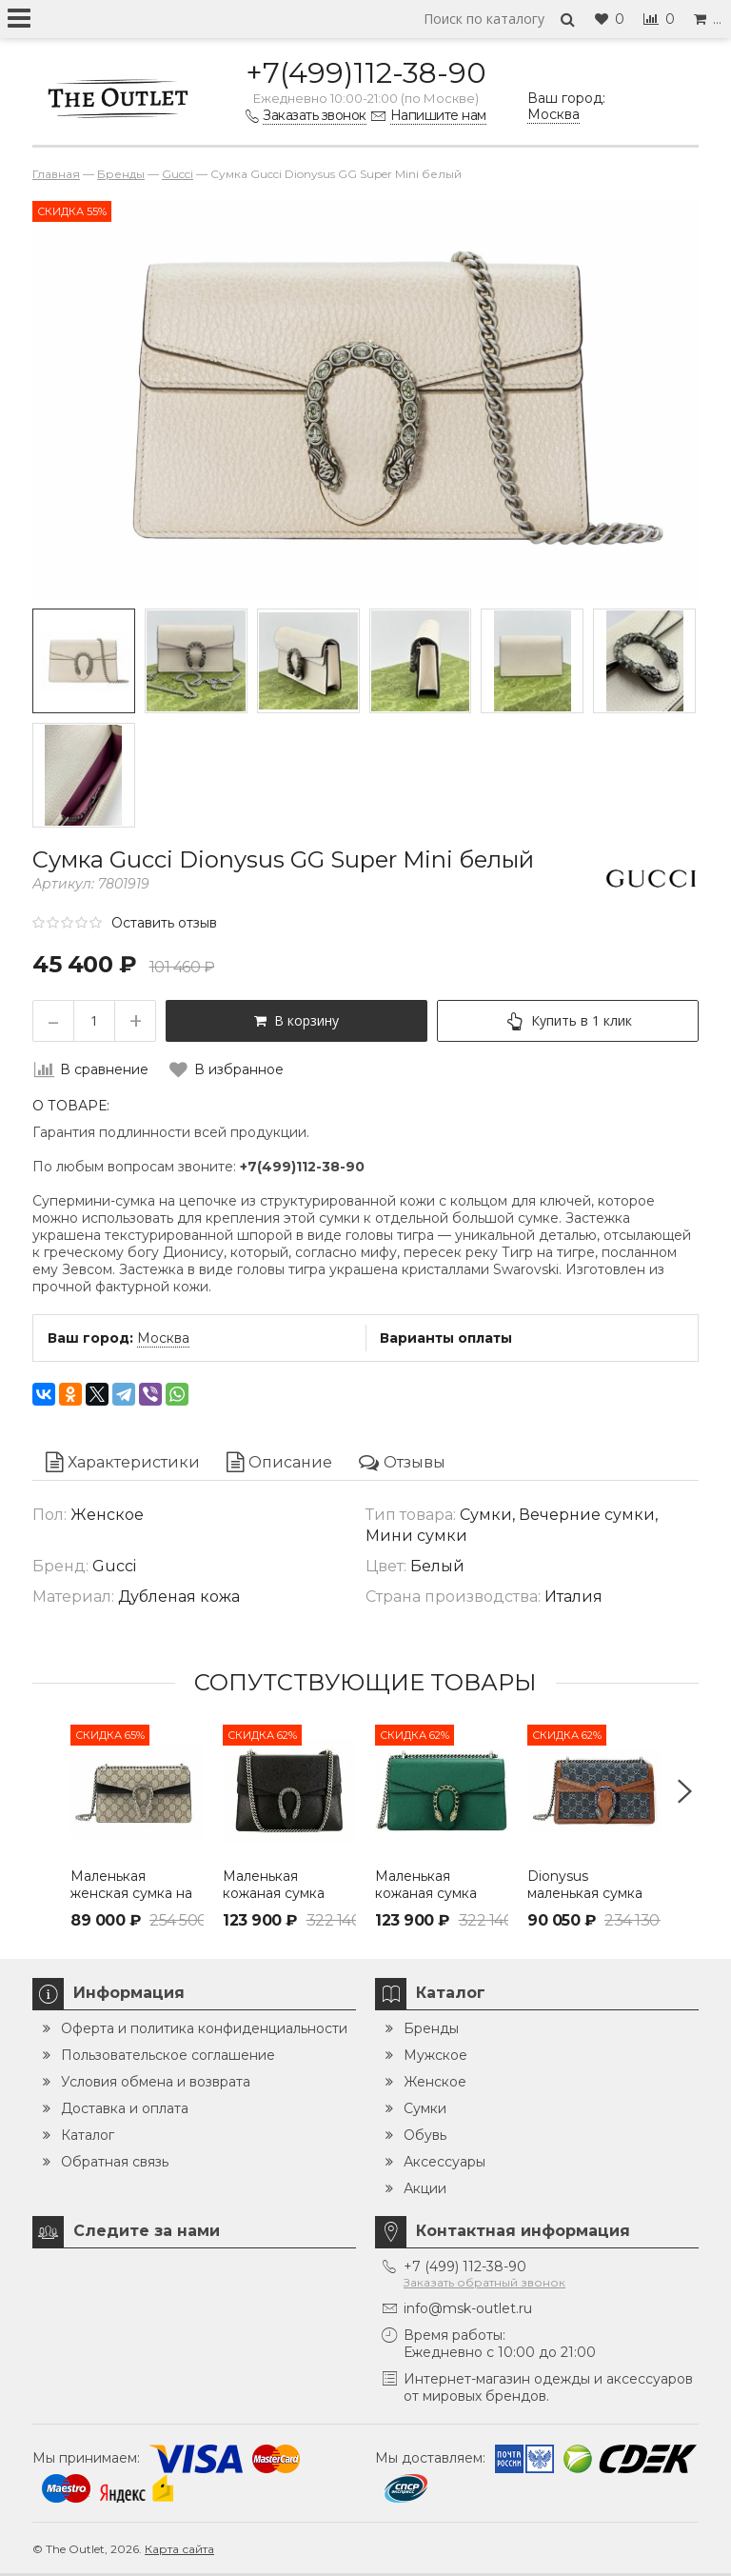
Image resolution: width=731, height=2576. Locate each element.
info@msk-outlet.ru (468, 2308)
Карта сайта (179, 2549)
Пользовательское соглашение (168, 2055)
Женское (435, 2081)
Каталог (87, 2135)
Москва (163, 1338)
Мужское (435, 2055)
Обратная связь (114, 2161)
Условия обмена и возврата (155, 2081)
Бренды (431, 2028)
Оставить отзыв (164, 922)
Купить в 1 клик (568, 1020)
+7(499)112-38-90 (366, 72)
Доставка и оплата (124, 2108)
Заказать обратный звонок (484, 2282)
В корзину (296, 1020)
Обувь (425, 2135)
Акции (425, 2188)
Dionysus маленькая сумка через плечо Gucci (590, 1893)
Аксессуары (444, 2161)
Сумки (425, 2108)
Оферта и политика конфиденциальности (204, 2028)
